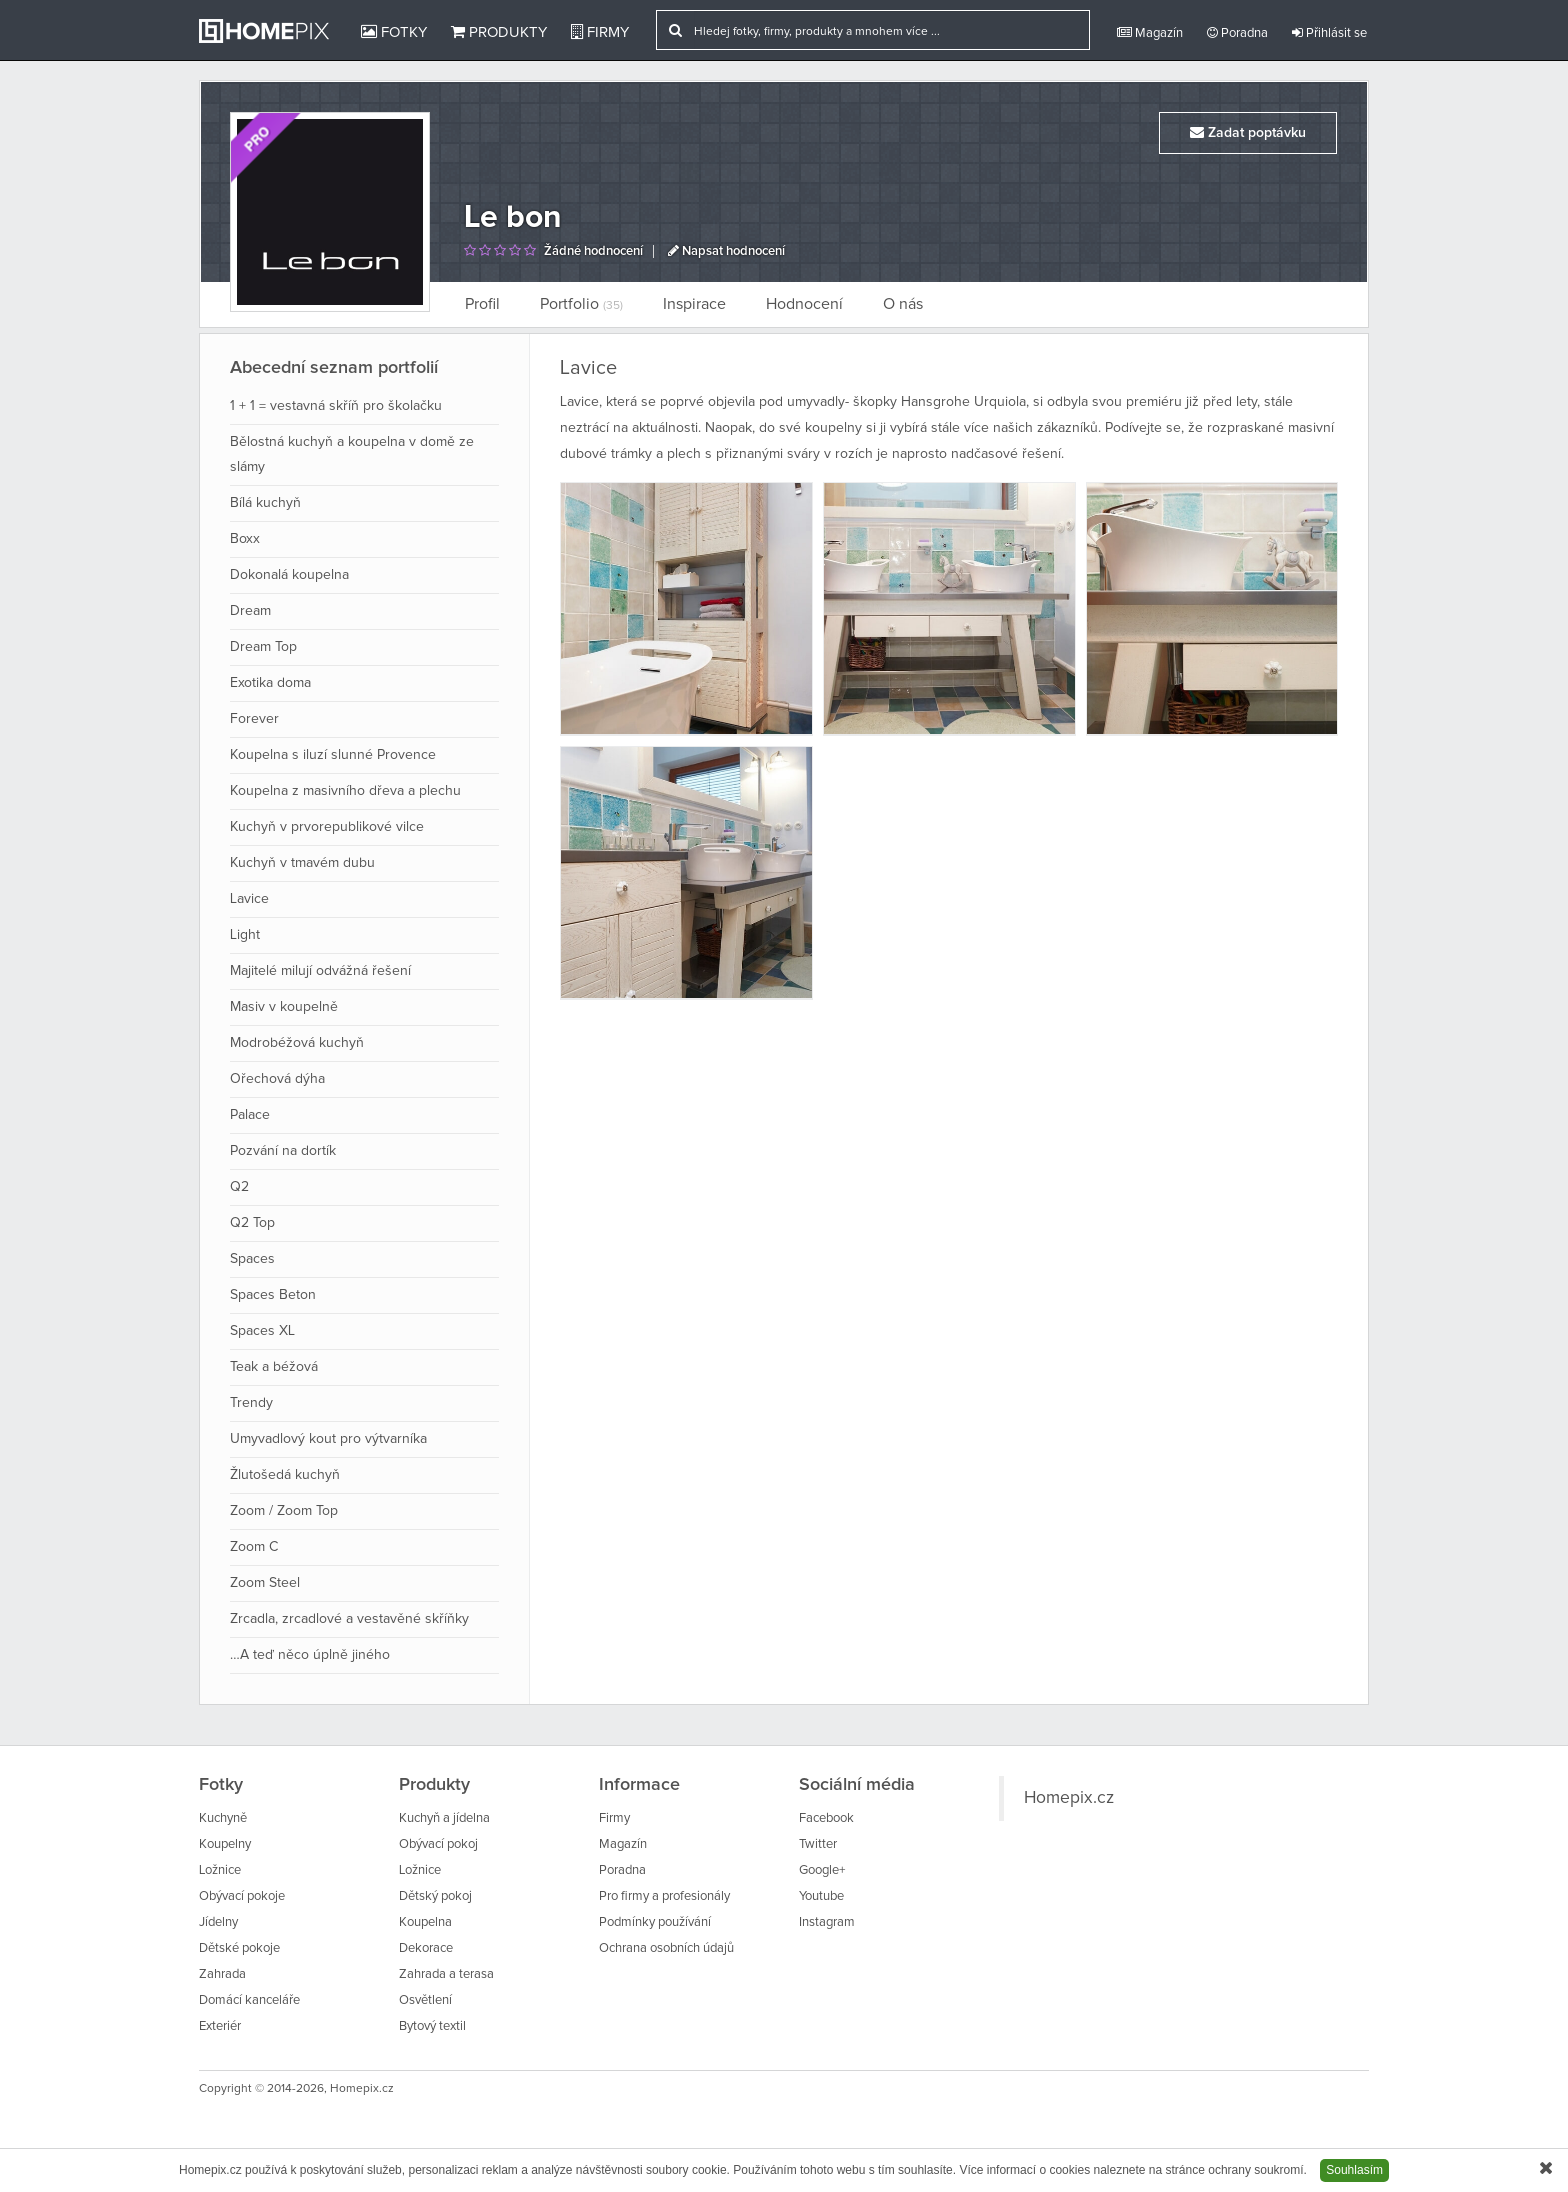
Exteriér (220, 2026)
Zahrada (222, 1974)
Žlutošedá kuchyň (285, 1475)
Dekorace (426, 1948)
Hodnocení (804, 304)
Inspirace (694, 304)
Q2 (239, 1187)
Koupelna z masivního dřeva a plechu (345, 791)
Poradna (1237, 33)
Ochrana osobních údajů (666, 1948)
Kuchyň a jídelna (444, 1818)
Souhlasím (1354, 2170)
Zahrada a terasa (446, 1974)
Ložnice (220, 1870)
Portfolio (581, 304)
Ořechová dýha (277, 1079)
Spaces (252, 1259)
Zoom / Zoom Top (284, 1511)
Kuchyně (223, 1818)
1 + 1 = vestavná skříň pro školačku (336, 406)
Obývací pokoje (242, 1896)
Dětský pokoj (435, 1896)
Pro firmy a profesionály (664, 1896)
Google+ (822, 1870)
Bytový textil (432, 2026)
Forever (254, 719)
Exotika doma (270, 683)
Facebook (826, 1818)
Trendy (251, 1403)
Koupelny (225, 1844)
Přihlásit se (1329, 33)
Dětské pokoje (239, 1948)
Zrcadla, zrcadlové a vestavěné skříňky (349, 1619)
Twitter (818, 1844)
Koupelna (425, 1922)
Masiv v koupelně (284, 1007)
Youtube (821, 1896)
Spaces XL (262, 1331)
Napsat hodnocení (726, 251)
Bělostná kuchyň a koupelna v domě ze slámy (352, 454)
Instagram (827, 1922)
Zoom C (254, 1547)
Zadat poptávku (1248, 132)
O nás (903, 304)
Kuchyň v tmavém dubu (302, 863)
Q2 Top (252, 1223)
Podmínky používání (655, 1922)
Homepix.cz (1069, 1798)
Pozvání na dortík (283, 1151)
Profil (482, 304)
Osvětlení (425, 2000)
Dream (250, 611)
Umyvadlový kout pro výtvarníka (328, 1439)
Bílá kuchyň (265, 503)
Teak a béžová (274, 1367)
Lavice (249, 899)
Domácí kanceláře (249, 2000)
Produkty (499, 32)
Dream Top (263, 647)
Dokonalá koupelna (289, 575)
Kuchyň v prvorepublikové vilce (327, 827)
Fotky (394, 32)
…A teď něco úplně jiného (310, 1655)
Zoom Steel (265, 1583)
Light (245, 935)
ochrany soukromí (1255, 2170)
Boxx (245, 539)
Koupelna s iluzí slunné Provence (333, 755)
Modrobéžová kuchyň (297, 1043)
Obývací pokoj (438, 1844)
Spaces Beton (273, 1295)
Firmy (600, 32)
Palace (250, 1115)
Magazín (1150, 33)
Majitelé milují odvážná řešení (320, 971)
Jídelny (218, 1922)
